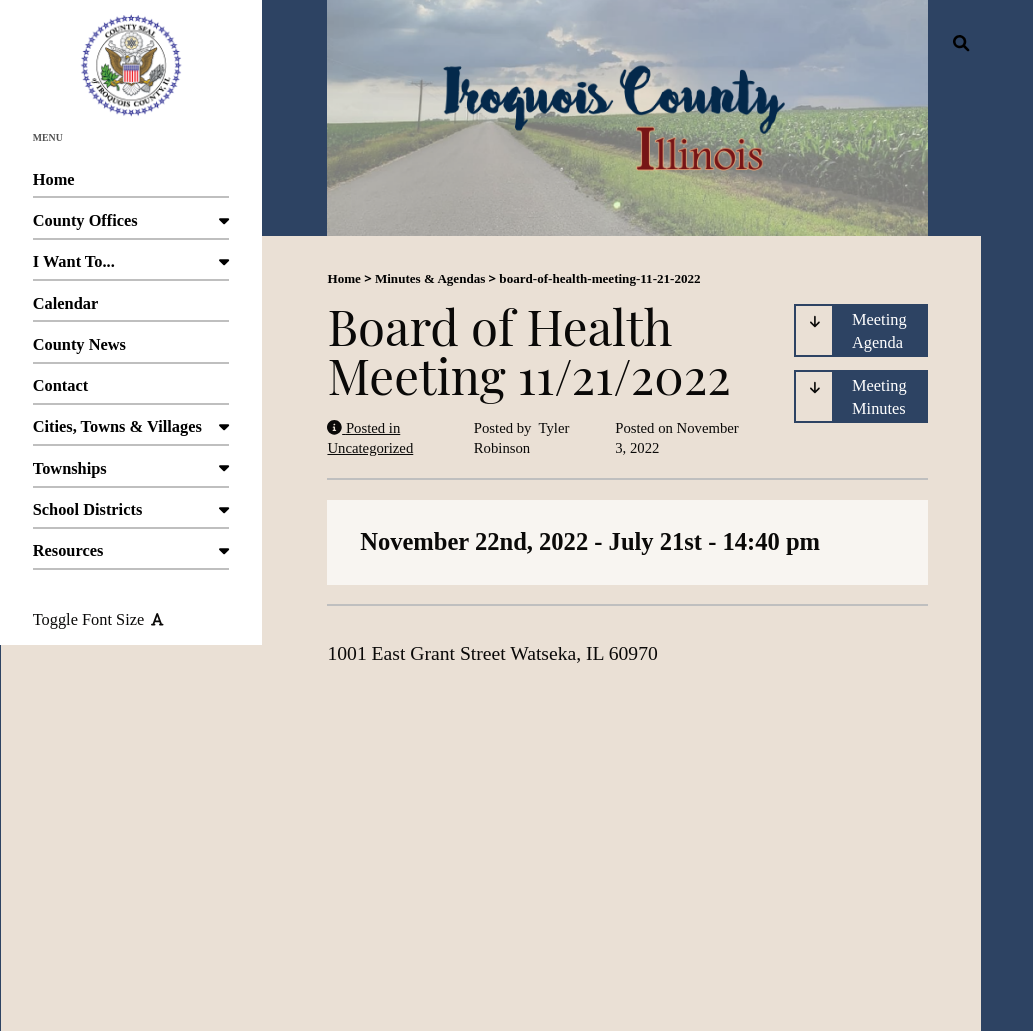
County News (131, 349)
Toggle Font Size (98, 619)
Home (131, 184)
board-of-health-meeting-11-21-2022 (599, 278)
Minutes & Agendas (430, 278)
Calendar (131, 308)
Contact (131, 390)
